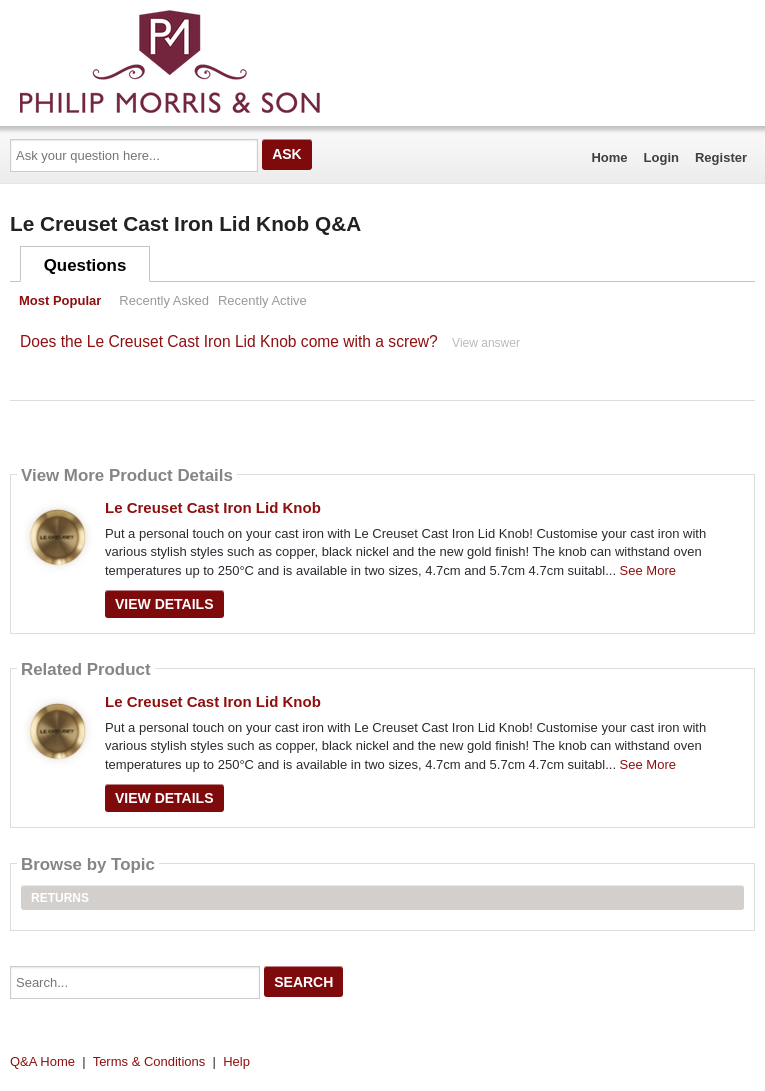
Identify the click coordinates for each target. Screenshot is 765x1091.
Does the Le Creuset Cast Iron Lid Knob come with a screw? (229, 341)
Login (661, 157)
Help (236, 1061)
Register (721, 157)
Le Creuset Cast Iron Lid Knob (213, 507)
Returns (60, 898)
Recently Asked (164, 300)
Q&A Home (42, 1061)
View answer (486, 343)
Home (609, 157)
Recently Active (262, 300)
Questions (85, 265)
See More (648, 570)
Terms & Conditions (149, 1061)
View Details (164, 604)
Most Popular (60, 300)
